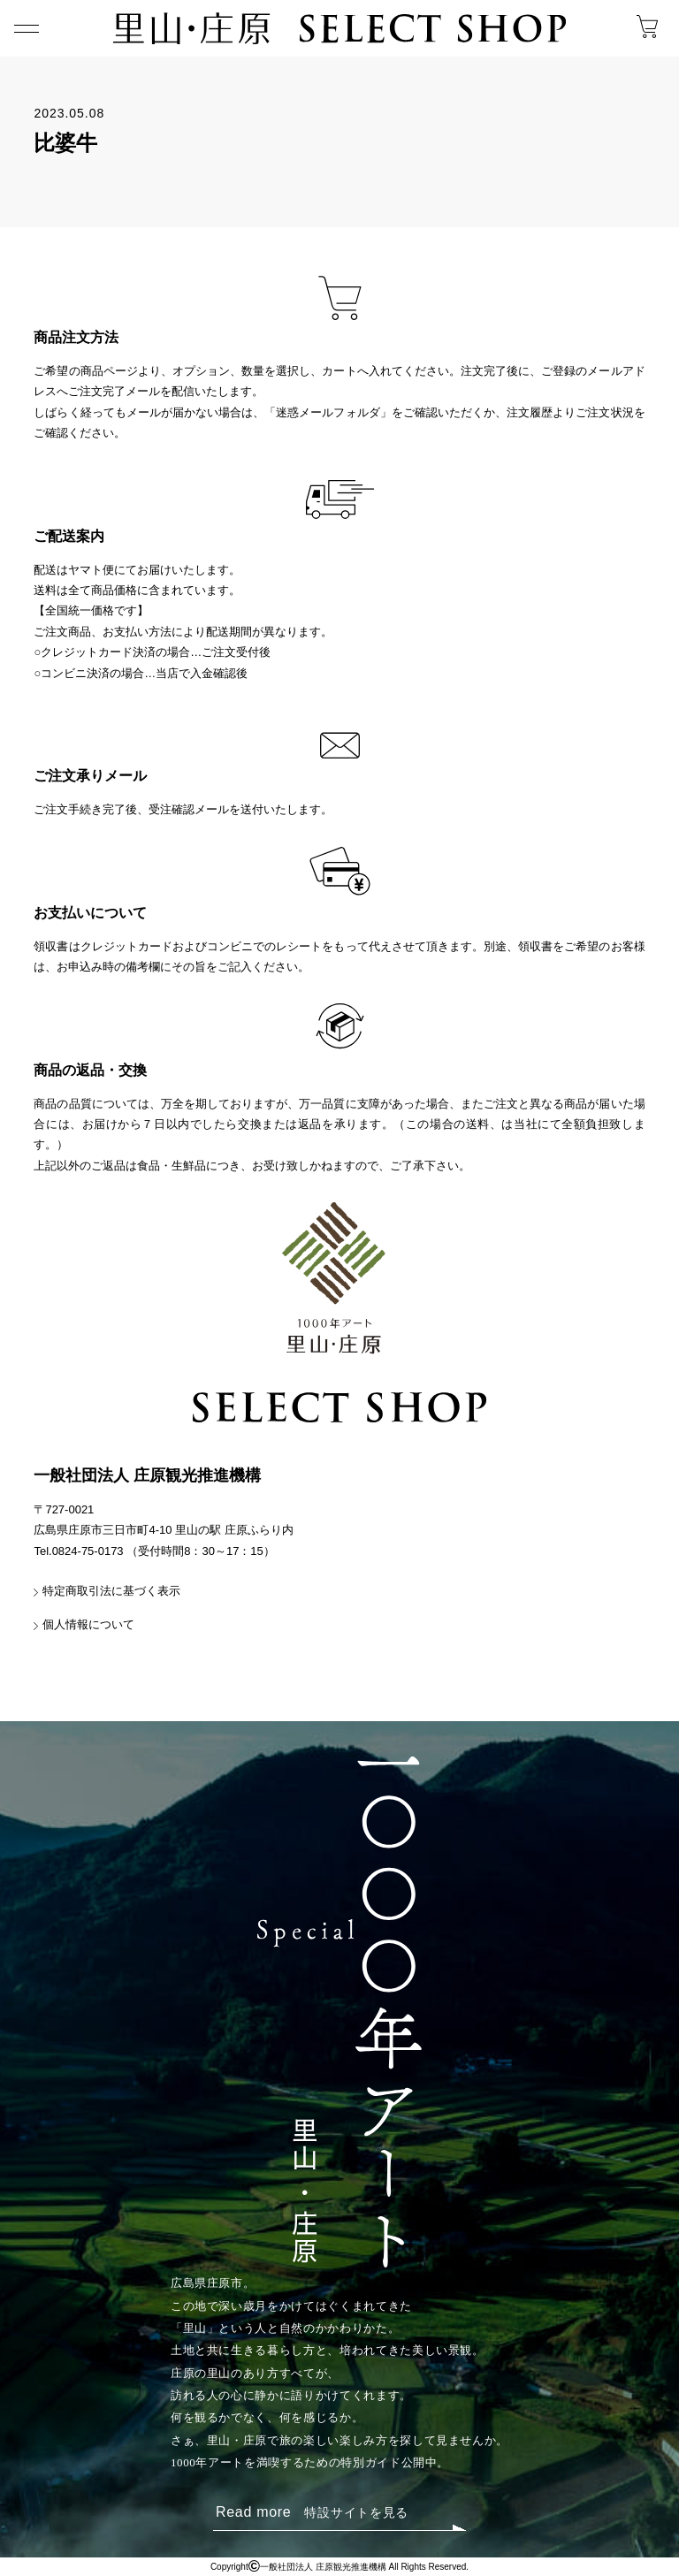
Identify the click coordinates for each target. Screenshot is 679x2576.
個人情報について (88, 1624)
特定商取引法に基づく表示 (111, 1590)
